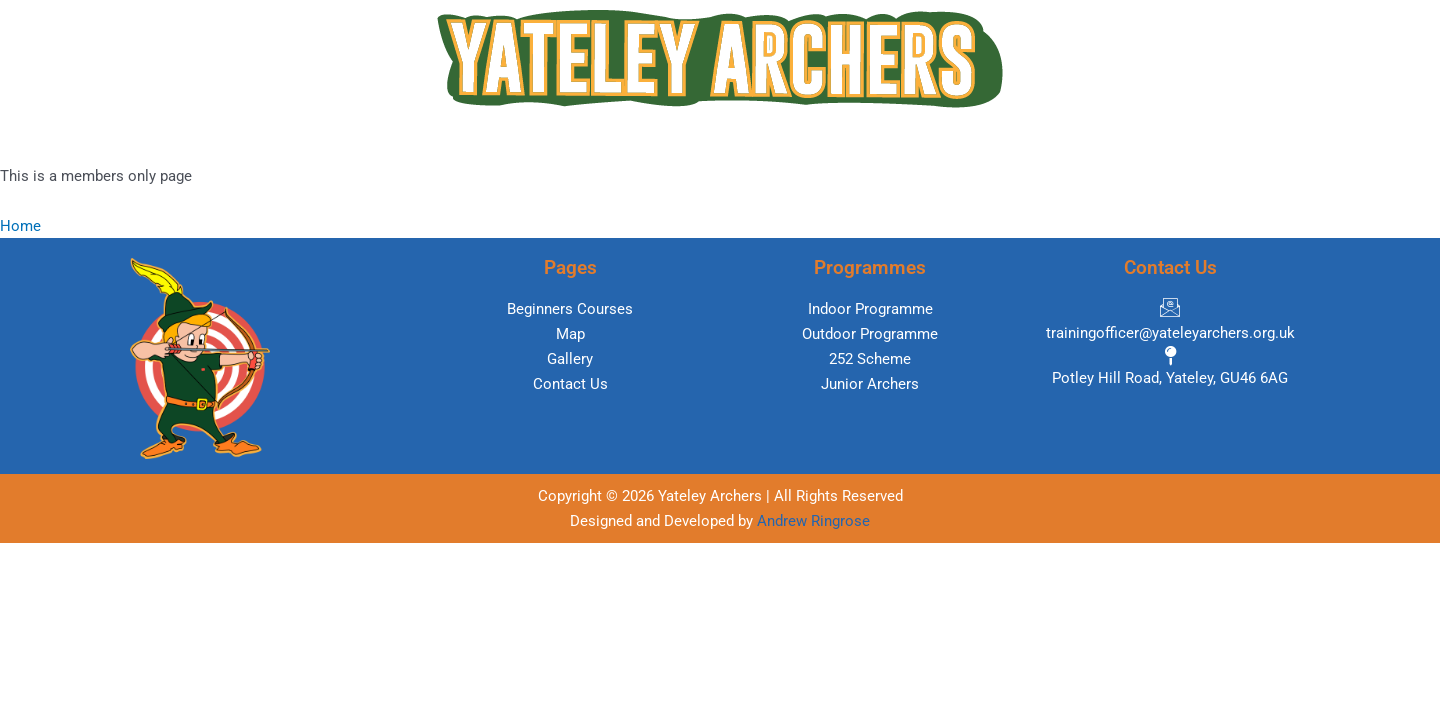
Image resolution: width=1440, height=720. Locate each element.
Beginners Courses (444, 140)
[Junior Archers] (870, 384)
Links (772, 140)
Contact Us (1104, 140)
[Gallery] (570, 359)
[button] (599, 141)
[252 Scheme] (870, 359)
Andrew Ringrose (813, 521)
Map (702, 140)
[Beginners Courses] (570, 309)
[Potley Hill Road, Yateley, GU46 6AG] (1170, 369)
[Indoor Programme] (870, 309)
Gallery (851, 140)
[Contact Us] (570, 384)
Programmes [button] (594, 140)
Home (319, 140)
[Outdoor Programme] (870, 334)
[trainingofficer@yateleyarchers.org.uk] (1170, 322)
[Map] (570, 334)
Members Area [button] (966, 140)
